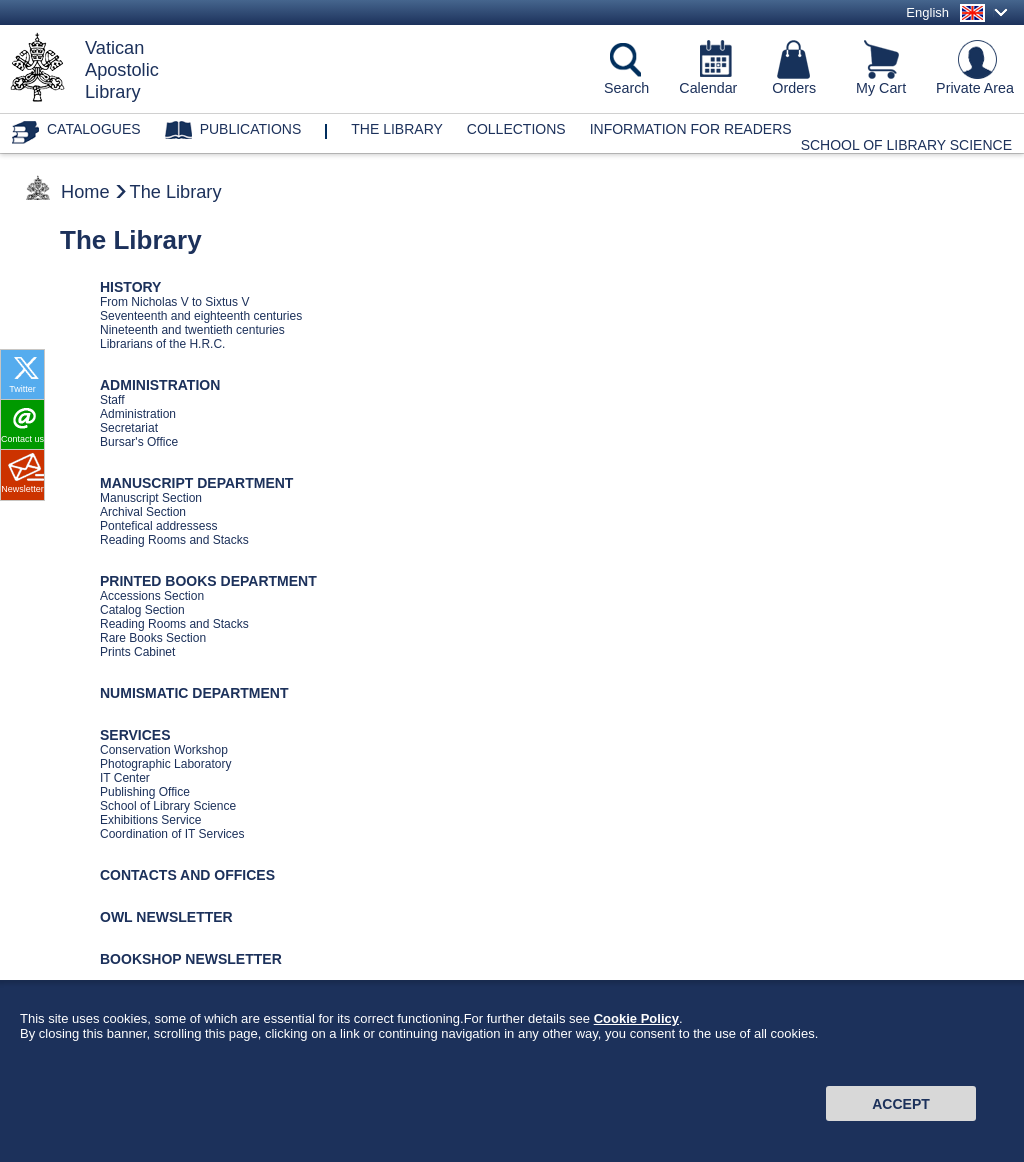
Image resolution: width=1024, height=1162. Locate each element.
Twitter (22, 389)
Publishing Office (145, 792)
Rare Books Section (153, 638)
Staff (112, 400)
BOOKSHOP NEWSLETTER (191, 959)
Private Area (975, 88)
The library (397, 129)
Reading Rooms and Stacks (174, 540)
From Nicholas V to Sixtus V (174, 302)
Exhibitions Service (150, 820)
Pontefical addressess (158, 526)
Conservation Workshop (164, 750)
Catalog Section (142, 610)
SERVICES (135, 735)
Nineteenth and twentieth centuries (192, 330)
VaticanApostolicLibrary (122, 70)
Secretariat (129, 428)
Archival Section (143, 512)
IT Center (125, 778)
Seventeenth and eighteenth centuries (201, 316)
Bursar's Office (139, 442)
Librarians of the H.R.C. (162, 344)
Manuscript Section (151, 498)
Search (626, 88)
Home (85, 192)
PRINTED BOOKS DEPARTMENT (208, 581)
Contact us (22, 439)
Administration (138, 414)
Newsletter (22, 489)
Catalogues (94, 129)
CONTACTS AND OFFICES (187, 875)
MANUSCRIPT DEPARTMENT (196, 483)
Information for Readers (691, 129)
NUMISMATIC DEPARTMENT (194, 693)
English (927, 12)
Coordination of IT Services (172, 834)
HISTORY (130, 287)
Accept (901, 1109)
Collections (516, 129)
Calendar (708, 88)
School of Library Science (906, 145)
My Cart (881, 88)
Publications (251, 129)
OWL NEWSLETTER (166, 917)
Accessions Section (152, 596)
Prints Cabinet (137, 652)
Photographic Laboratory (165, 764)
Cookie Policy (636, 1024)
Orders (794, 88)
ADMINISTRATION (160, 385)
